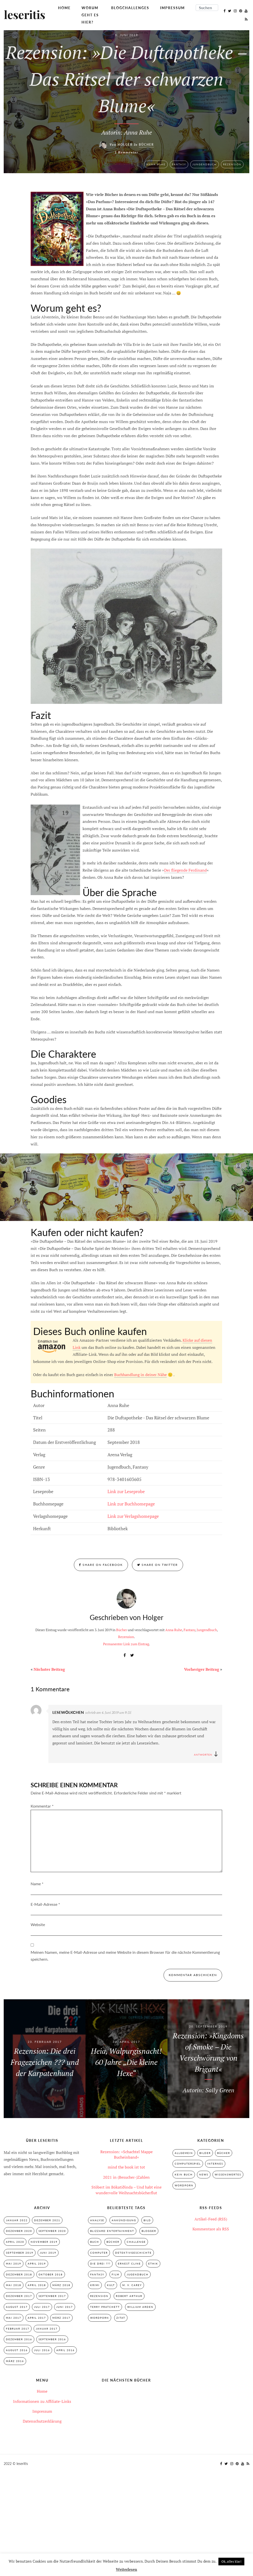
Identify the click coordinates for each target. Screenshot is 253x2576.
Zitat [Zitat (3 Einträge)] (120, 2317)
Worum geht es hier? (90, 15)
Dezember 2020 (19, 2230)
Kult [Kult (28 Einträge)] (111, 2285)
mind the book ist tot (126, 2167)
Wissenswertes (228, 2174)
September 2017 (52, 2295)
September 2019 (19, 2252)
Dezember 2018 (19, 2274)
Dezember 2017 (19, 2295)
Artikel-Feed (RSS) (210, 2219)
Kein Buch (184, 2174)
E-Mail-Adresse (45, 1904)
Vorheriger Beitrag (201, 1669)
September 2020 (52, 2230)
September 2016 (52, 2339)
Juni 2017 (64, 2306)
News (203, 2174)
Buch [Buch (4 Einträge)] (94, 2241)
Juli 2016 (42, 2350)
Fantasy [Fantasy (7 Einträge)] (97, 2274)
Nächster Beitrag (49, 1669)
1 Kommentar (126, 152)
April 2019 (37, 2263)
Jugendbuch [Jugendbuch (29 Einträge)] (137, 2274)
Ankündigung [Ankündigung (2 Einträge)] (124, 2220)
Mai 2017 (13, 2317)
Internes (215, 2163)
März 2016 (15, 2361)
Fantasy (179, 164)
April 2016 (65, 2350)
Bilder (205, 2152)
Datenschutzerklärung (42, 2421)
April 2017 (37, 2317)
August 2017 (17, 2306)
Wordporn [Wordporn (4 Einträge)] (99, 2317)
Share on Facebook (101, 1565)
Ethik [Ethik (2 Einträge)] (153, 2263)
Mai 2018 (13, 2285)
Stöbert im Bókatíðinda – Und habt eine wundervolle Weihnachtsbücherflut (126, 2189)
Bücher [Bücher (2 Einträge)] (112, 2241)
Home (64, 8)
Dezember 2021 (47, 2220)
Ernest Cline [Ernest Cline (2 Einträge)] (129, 2263)
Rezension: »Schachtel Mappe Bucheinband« (126, 2154)
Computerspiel (188, 2163)
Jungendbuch (204, 164)
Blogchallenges (130, 8)
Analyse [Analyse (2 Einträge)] (97, 2220)
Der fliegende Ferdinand (185, 870)
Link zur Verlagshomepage (133, 1516)
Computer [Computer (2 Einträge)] (99, 2252)
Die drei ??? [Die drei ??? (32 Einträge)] (100, 2263)
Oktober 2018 (51, 2274)
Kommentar (42, 1806)
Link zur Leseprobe (126, 1491)
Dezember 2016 (19, 2339)
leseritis (24, 15)
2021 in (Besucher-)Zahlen (126, 2177)
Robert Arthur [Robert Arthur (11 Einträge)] (129, 2295)
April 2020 (15, 2241)
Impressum (172, 8)
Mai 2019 (13, 2263)
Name (37, 1883)
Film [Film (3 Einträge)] (115, 2274)
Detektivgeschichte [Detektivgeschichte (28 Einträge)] (133, 2252)
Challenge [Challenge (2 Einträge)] (136, 2241)
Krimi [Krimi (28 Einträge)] (95, 2285)
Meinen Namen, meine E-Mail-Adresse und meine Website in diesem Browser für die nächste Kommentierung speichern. (125, 1956)
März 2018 (61, 2285)
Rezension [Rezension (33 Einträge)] (99, 2295)
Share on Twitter (157, 1565)
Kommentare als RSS (210, 2229)
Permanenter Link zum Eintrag (126, 1644)
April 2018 (37, 2285)
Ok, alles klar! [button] (231, 2561)
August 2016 (17, 2350)
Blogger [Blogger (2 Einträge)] (149, 2230)
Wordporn (184, 2185)
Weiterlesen (126, 2569)
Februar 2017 (17, 2328)
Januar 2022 (17, 2220)
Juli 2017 (42, 2306)
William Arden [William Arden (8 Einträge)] (140, 2306)
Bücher (146, 145)
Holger (125, 145)
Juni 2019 (48, 2252)
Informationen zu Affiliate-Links (42, 2401)
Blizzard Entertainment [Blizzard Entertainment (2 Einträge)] (112, 2230)
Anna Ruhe (156, 164)
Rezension (232, 164)
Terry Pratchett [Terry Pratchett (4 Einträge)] (105, 2306)
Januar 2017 (47, 2328)
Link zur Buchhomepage (131, 1504)
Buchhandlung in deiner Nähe (140, 1374)
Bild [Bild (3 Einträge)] (147, 2220)
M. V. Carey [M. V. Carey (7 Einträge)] (132, 2285)
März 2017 (61, 2317)
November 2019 (44, 2241)
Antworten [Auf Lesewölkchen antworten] (203, 1754)
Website (38, 1924)
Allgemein (184, 2152)
